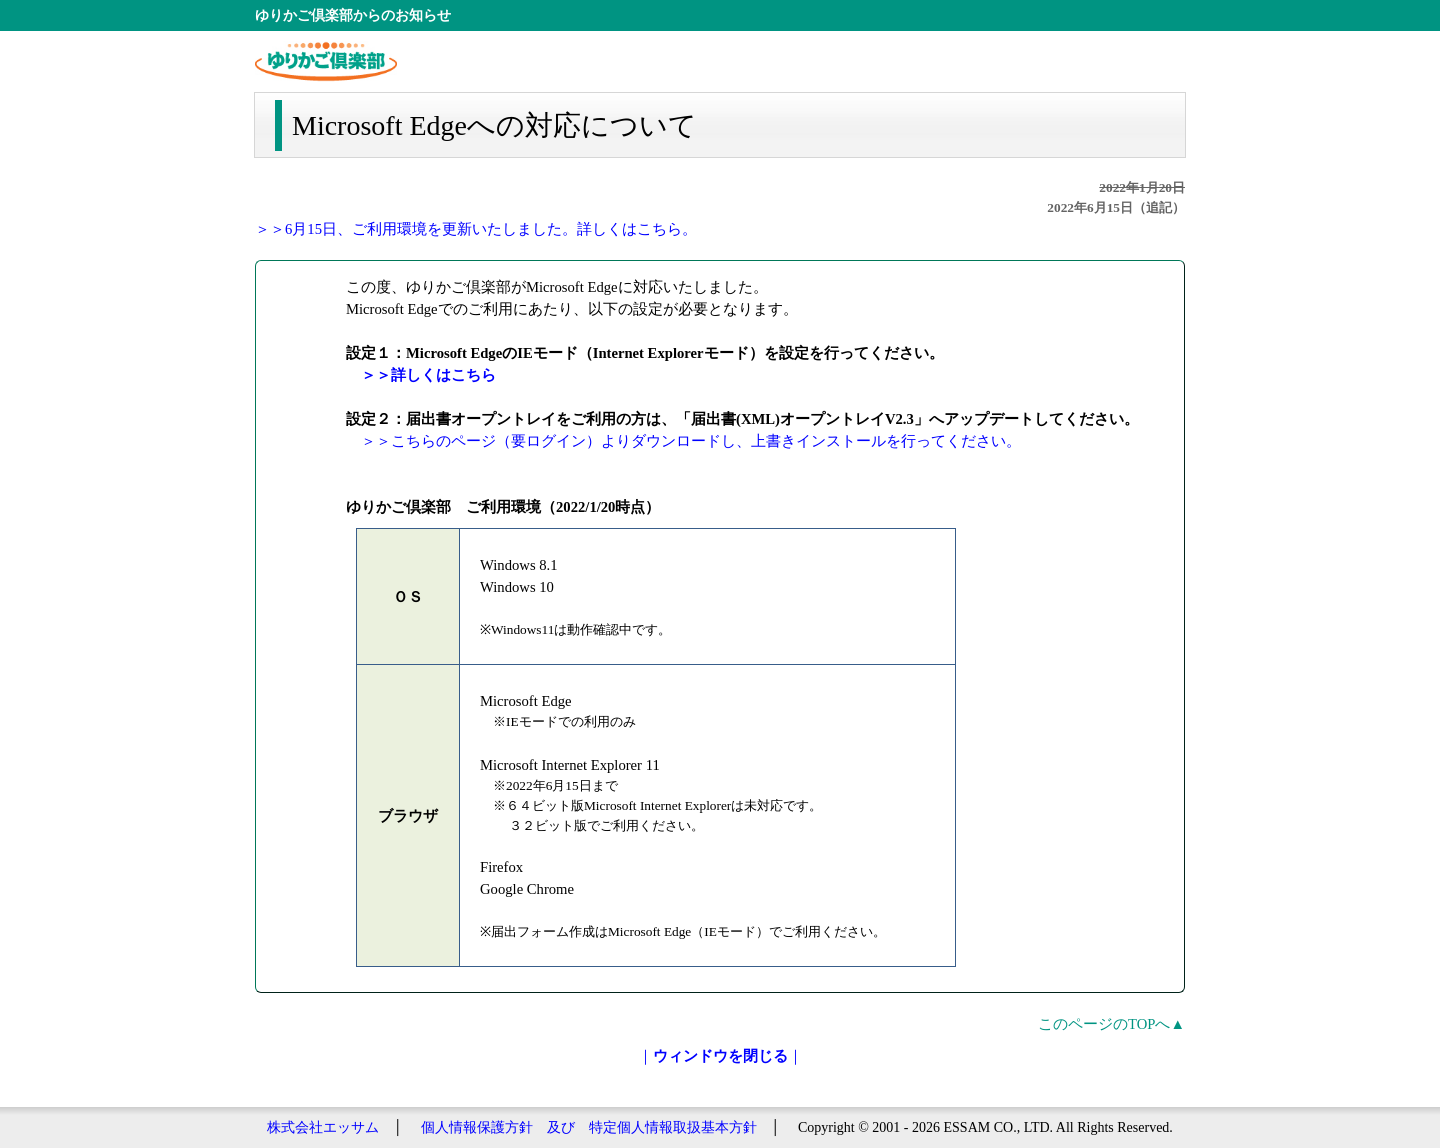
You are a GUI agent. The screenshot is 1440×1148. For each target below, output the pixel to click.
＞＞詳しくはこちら (428, 375)
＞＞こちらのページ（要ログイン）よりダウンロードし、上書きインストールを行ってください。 (691, 441)
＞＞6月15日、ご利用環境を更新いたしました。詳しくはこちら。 (476, 229)
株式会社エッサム (323, 1127)
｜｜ (720, 1056)
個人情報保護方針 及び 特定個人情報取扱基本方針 (589, 1127)
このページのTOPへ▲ (1111, 1024)
